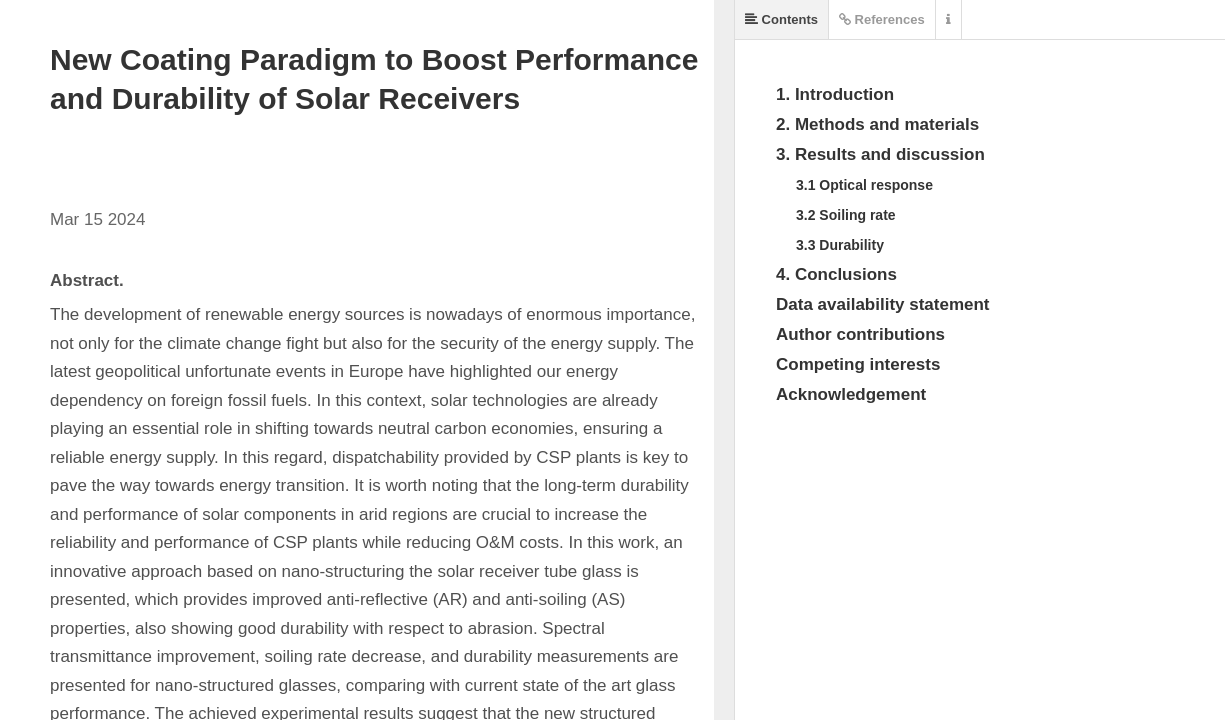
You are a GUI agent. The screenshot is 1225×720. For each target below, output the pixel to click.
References (882, 19)
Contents (781, 19)
